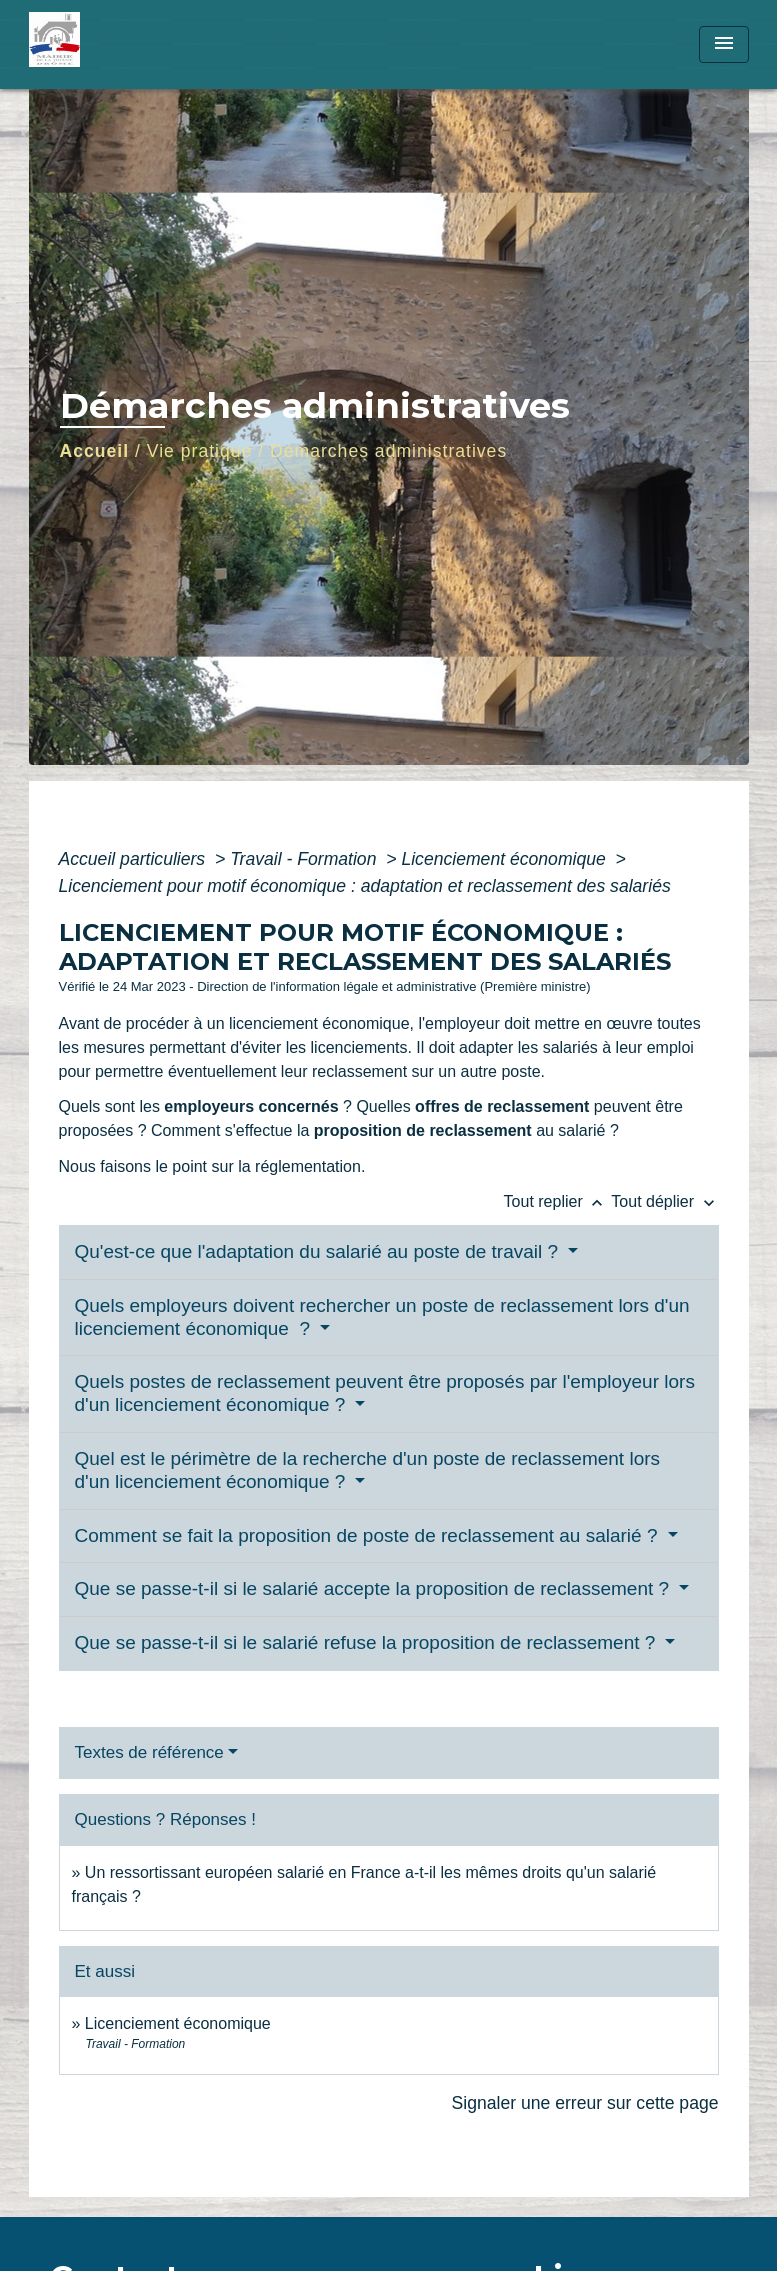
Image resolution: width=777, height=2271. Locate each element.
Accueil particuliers (135, 859)
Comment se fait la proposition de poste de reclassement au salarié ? (369, 1535)
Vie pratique (200, 451)
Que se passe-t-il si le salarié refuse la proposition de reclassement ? (368, 1642)
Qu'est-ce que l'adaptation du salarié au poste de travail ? (319, 1251)
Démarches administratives (388, 451)
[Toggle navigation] (724, 44)
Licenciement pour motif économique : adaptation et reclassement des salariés (365, 886)
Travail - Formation (305, 859)
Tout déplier (664, 1201)
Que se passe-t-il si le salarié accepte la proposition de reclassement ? (375, 1588)
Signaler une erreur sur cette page (585, 2103)
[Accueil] (154, 44)
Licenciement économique (505, 859)
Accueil (95, 451)
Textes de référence (149, 1752)
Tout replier (558, 1201)
